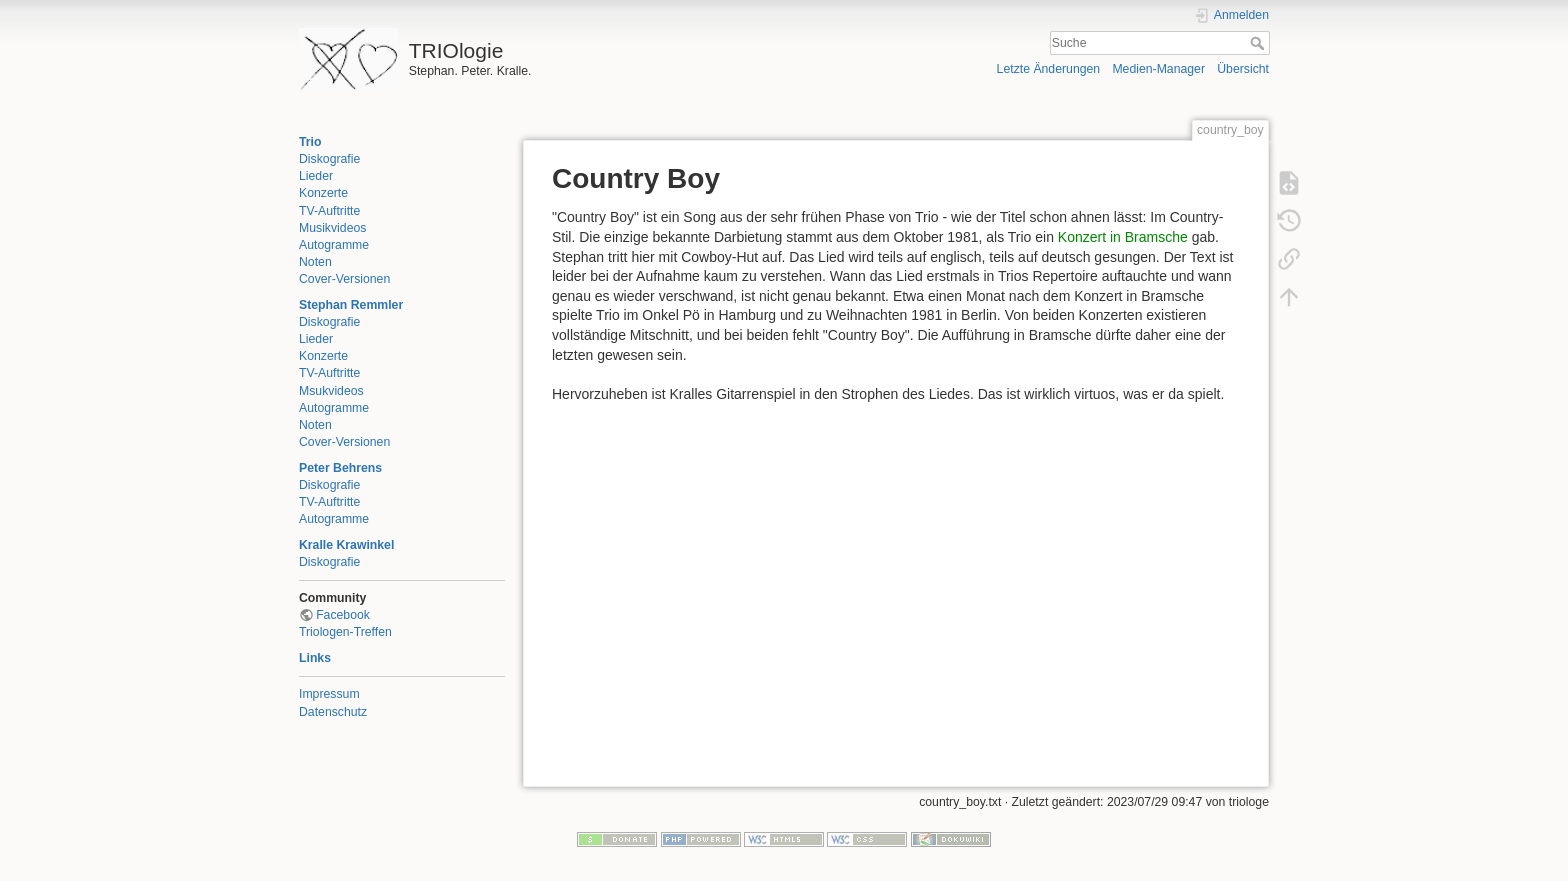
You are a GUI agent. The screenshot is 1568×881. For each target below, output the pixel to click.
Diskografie (329, 159)
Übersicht (1243, 69)
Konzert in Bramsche (1123, 237)
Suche (1259, 43)
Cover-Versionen (344, 279)
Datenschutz (333, 712)
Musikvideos (332, 228)
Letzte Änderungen (1049, 69)
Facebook (343, 615)
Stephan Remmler (351, 305)
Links (315, 658)
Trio (310, 142)
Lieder (316, 176)
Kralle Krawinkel (346, 545)
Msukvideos (331, 391)
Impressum (329, 694)
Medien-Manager (1158, 69)
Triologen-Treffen (345, 632)
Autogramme (334, 245)
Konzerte (323, 193)
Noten (315, 262)
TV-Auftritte (329, 211)
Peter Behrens (340, 468)
